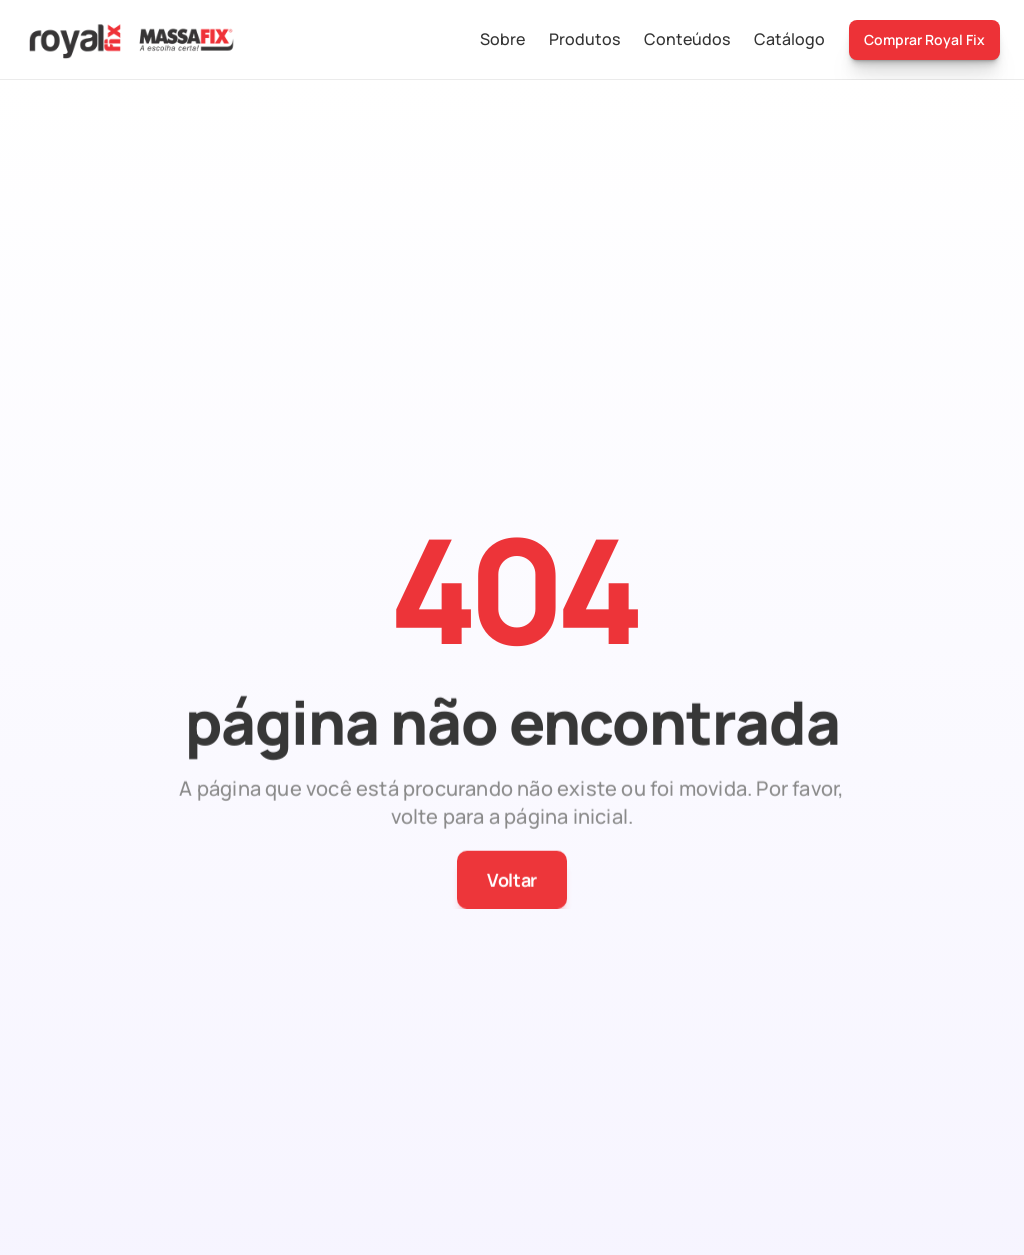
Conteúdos (687, 39)
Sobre (502, 39)
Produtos (584, 39)
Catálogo (789, 39)
